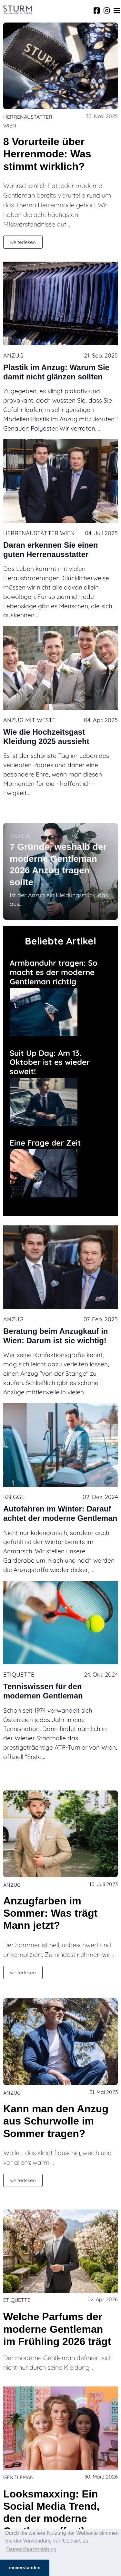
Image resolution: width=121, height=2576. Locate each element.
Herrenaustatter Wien (39, 533)
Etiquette (18, 1674)
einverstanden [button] (25, 2567)
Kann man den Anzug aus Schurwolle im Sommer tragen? (55, 2121)
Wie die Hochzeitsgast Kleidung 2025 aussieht (46, 737)
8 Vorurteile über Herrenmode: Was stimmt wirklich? (47, 154)
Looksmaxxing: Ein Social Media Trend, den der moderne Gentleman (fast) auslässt (51, 2518)
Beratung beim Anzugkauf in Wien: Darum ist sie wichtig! (55, 1336)
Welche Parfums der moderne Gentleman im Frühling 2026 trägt (57, 2329)
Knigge (14, 1497)
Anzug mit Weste (29, 720)
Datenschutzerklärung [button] (31, 2549)
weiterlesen (23, 242)
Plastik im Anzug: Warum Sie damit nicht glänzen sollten (56, 372)
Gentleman (18, 2477)
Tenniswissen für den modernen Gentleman (43, 1691)
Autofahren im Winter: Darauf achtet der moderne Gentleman (60, 1513)
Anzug (13, 355)
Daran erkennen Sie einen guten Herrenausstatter (50, 550)
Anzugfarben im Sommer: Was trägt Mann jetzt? (50, 1913)
